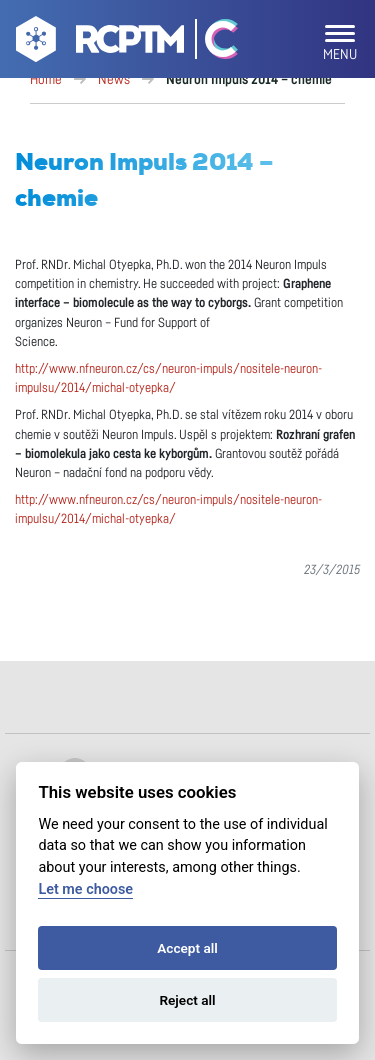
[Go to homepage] (97, 43)
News (114, 80)
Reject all (187, 1000)
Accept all (187, 948)
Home (46, 80)
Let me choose (85, 889)
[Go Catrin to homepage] (212, 43)
